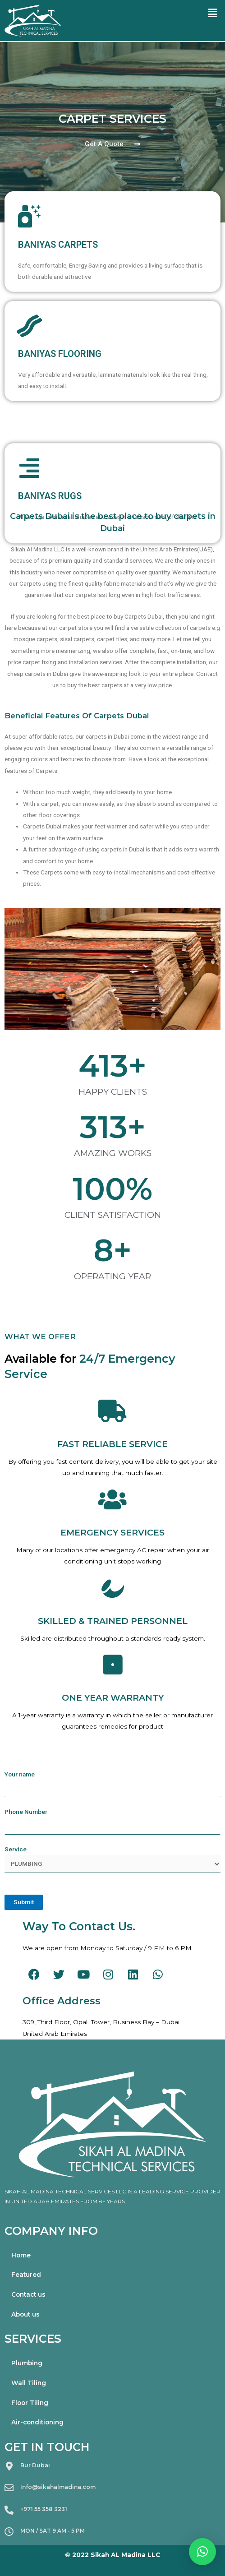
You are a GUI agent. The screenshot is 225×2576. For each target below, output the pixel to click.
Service (112, 1859)
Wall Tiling (28, 2382)
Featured (26, 2274)
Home (21, 2255)
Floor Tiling (29, 2402)
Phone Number (112, 1821)
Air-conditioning (37, 2422)
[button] (112, 144)
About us (25, 2314)
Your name (112, 1784)
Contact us (28, 2294)
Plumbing (26, 2363)
